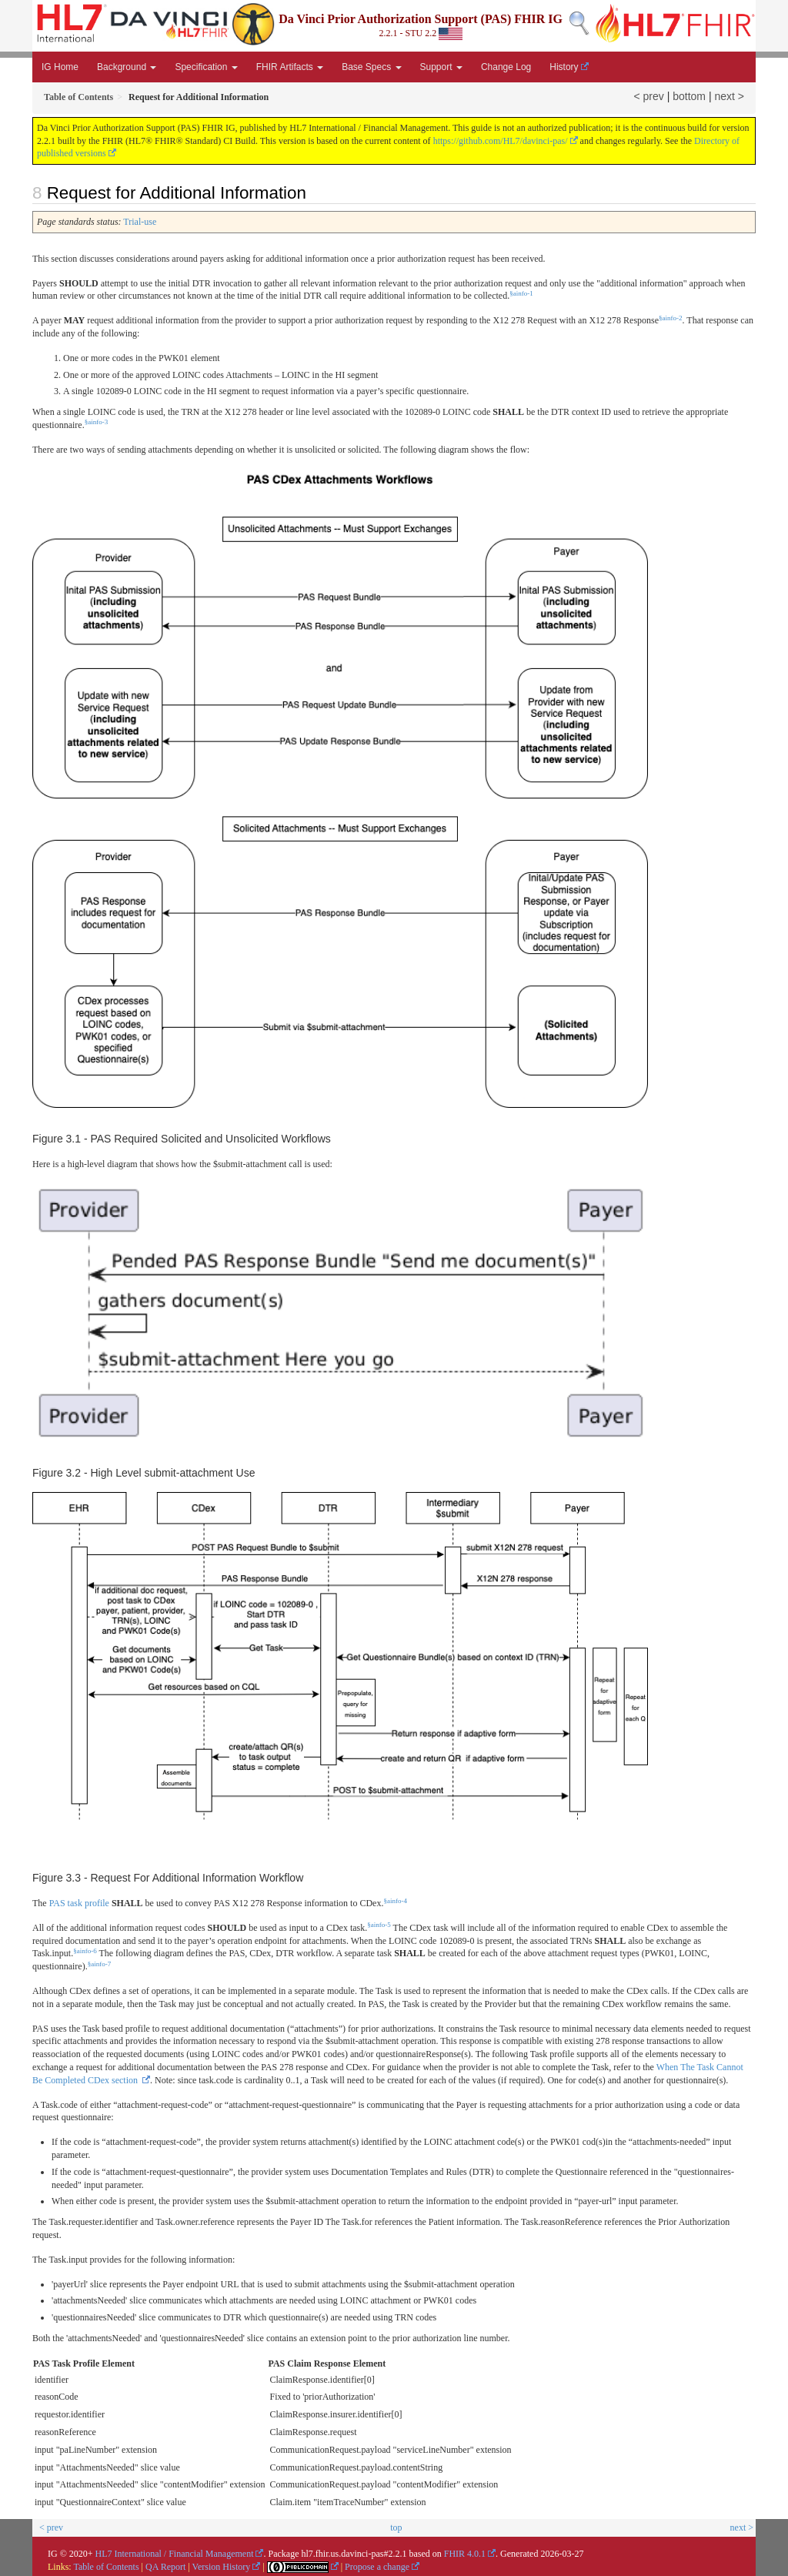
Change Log (506, 67)
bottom (689, 96)
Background (126, 67)
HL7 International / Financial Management (174, 2553)
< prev (649, 96)
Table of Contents (106, 2566)
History (563, 67)
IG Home (60, 67)
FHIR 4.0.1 (465, 2553)
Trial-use (139, 221)
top (396, 2527)
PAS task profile (79, 1903)
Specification (206, 67)
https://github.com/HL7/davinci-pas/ (500, 140)
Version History (221, 2566)
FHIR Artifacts (289, 67)
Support (441, 67)
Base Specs (371, 67)
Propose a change (377, 2566)
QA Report (165, 2566)
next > (729, 96)
